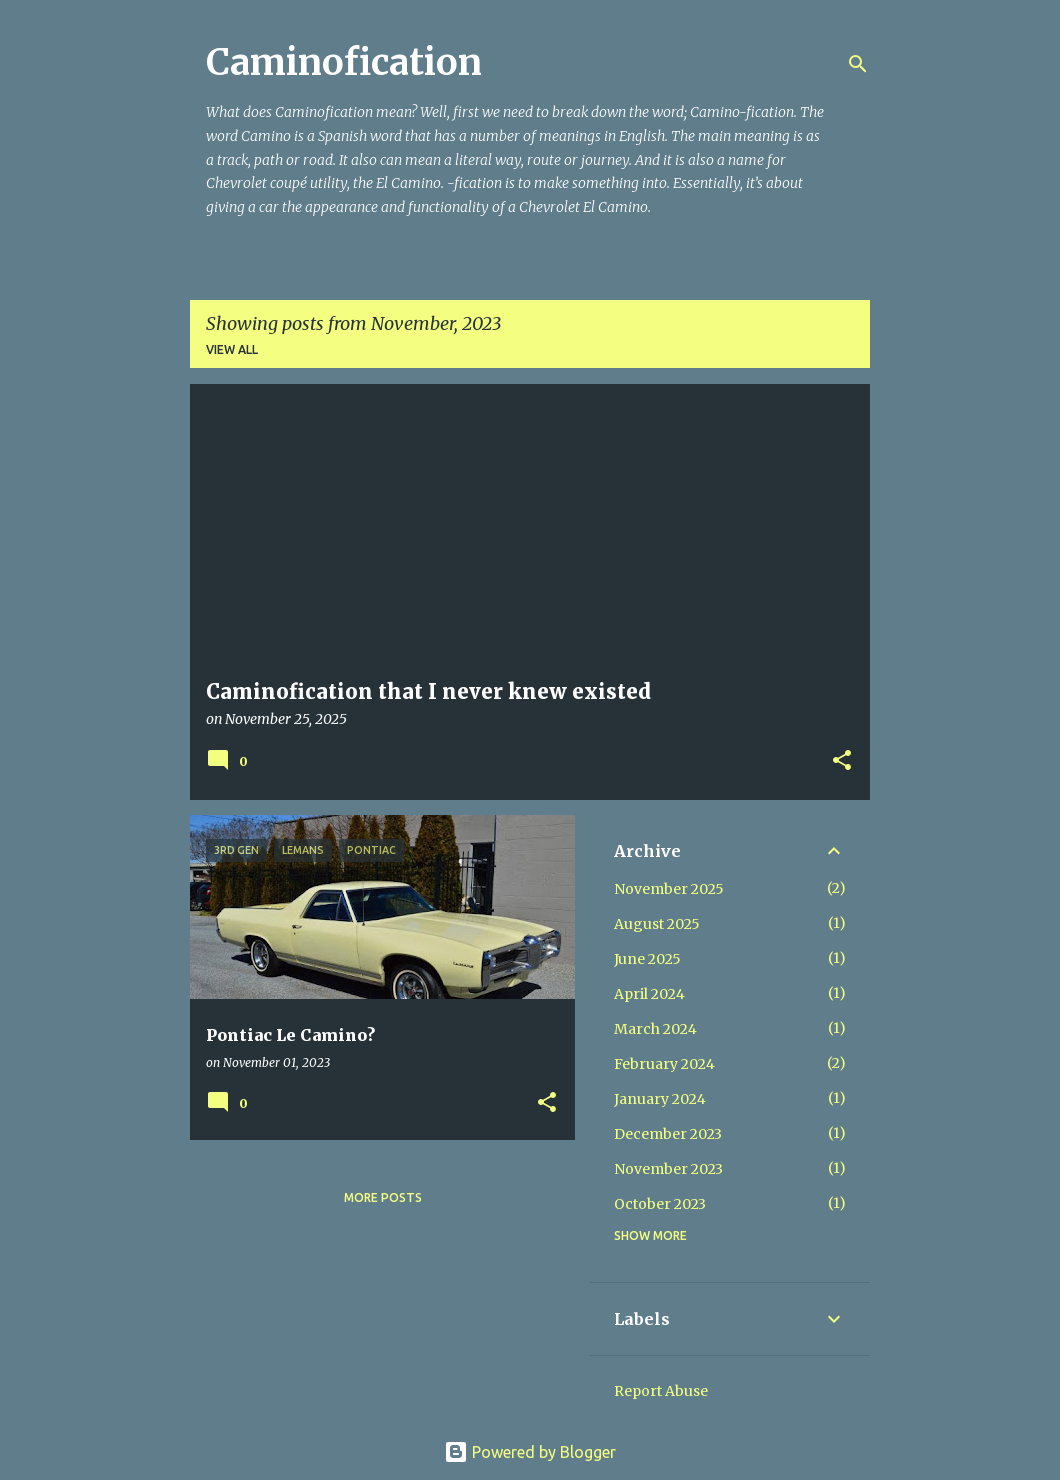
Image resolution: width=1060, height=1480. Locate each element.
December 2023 (668, 1134)
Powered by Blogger (530, 1452)
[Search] (858, 64)
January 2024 (660, 1099)
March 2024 (655, 1029)
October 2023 (660, 1204)
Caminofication (344, 62)
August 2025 (657, 924)
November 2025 (669, 889)
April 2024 (649, 994)
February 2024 (664, 1064)
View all (232, 349)
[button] (842, 762)
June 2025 (647, 959)
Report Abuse (661, 1391)
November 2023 (668, 1169)
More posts (383, 1197)
